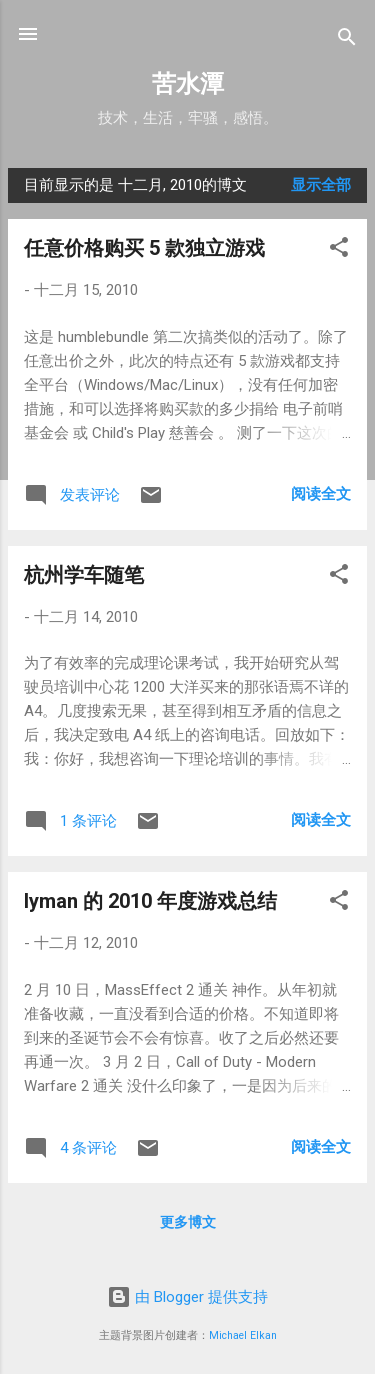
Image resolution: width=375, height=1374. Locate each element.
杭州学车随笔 (84, 575)
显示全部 (321, 185)
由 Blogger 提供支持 (187, 1297)
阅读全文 (321, 494)
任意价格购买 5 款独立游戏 (144, 248)
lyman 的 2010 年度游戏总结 (150, 901)
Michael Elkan (243, 1335)
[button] (339, 250)
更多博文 (188, 1222)
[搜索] (347, 40)
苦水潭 (188, 84)
